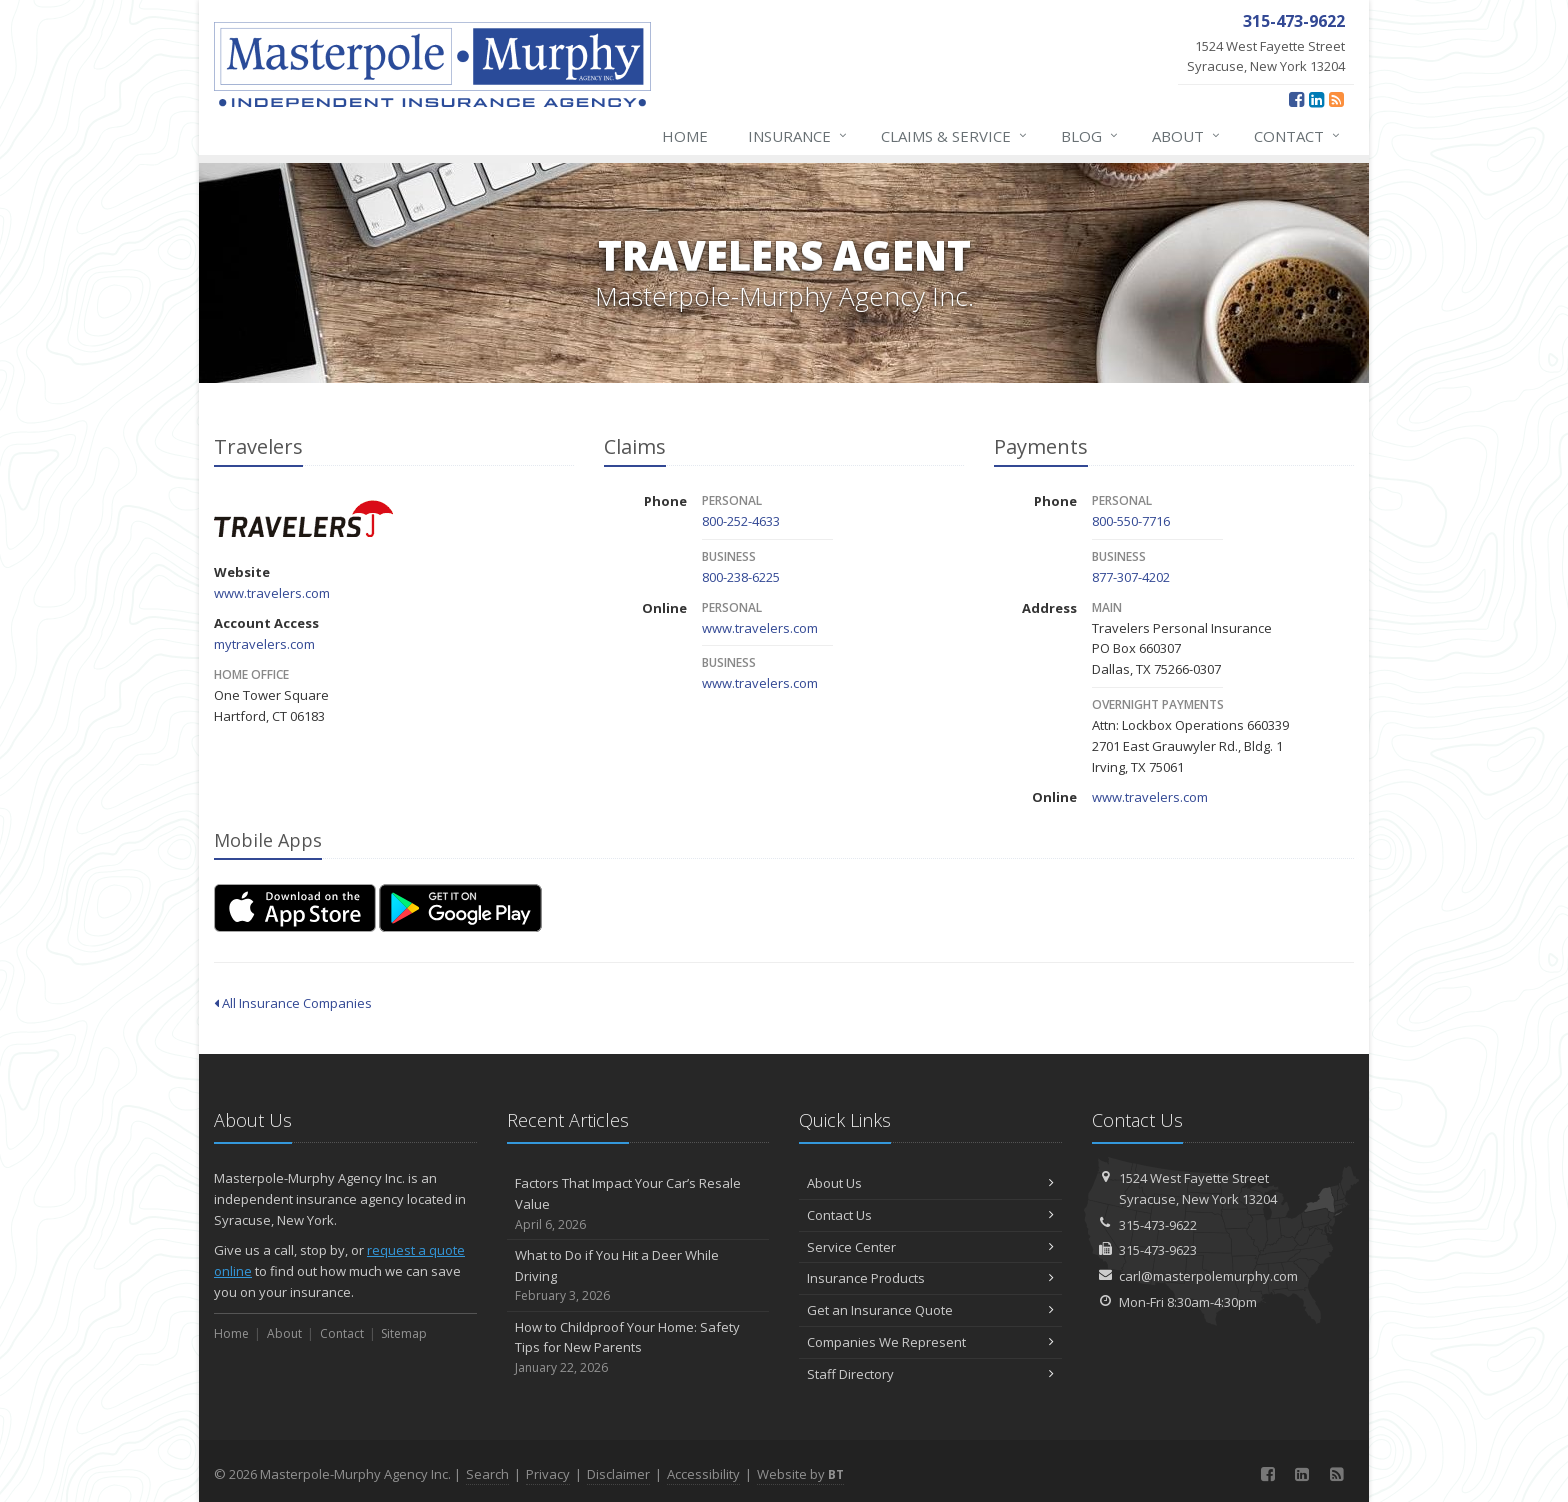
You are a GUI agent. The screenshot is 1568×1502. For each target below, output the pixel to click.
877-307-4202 (1131, 577)
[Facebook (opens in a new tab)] (1296, 99)
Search (487, 1474)
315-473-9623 (1158, 1250)
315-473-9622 (1158, 1225)
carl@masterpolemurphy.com (1208, 1276)
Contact (1298, 136)
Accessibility (703, 1474)
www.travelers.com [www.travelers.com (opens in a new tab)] (272, 593)
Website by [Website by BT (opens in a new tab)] (800, 1474)
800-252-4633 (741, 521)
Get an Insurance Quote (930, 1310)
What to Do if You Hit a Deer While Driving (638, 1276)
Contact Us (930, 1215)
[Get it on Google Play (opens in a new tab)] (460, 908)
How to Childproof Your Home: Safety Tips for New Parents (638, 1348)
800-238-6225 (741, 577)
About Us (930, 1183)
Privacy (548, 1474)
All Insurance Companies (293, 1003)
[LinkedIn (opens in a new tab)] (1316, 99)
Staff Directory (930, 1374)
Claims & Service (955, 136)
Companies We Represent (930, 1342)
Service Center (930, 1247)
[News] (1336, 99)
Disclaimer (618, 1474)
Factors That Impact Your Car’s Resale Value (638, 1204)
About (1187, 136)
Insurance (798, 136)
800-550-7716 (1131, 521)
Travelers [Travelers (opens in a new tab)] (303, 518)
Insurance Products (930, 1278)
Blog (1090, 136)
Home (685, 136)
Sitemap (404, 1333)
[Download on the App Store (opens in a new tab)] (295, 908)
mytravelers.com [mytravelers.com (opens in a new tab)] (264, 644)
